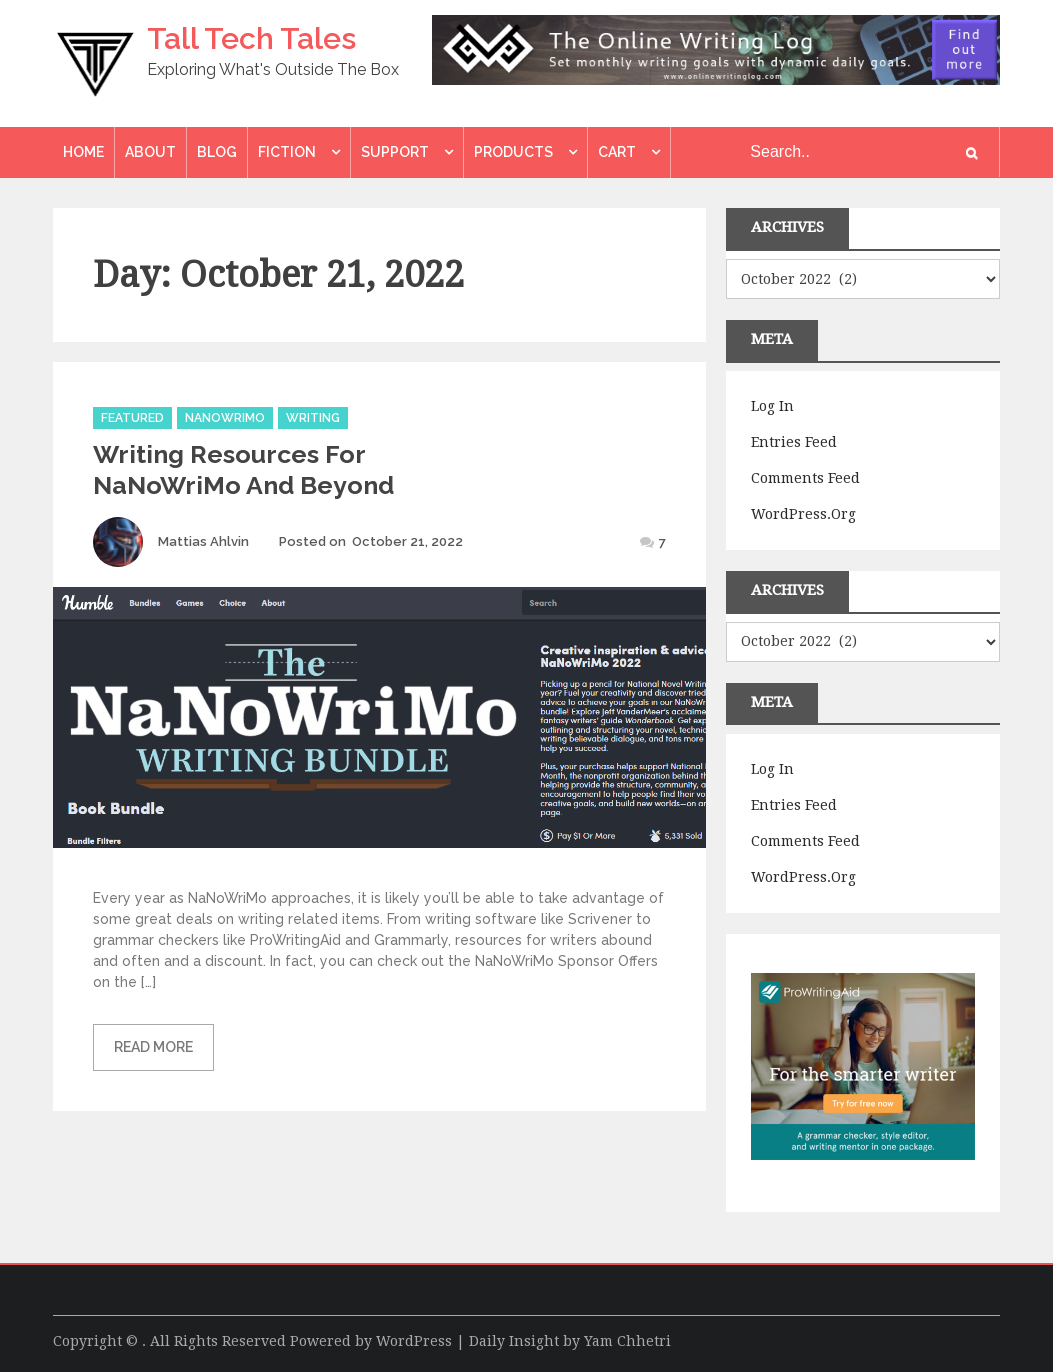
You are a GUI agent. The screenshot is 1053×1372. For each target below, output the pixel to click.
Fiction (287, 152)
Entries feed (794, 442)
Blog (217, 152)
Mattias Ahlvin (203, 541)
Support (395, 152)
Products (513, 152)
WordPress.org (803, 514)
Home (83, 152)
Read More (153, 1047)
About (150, 152)
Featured (132, 418)
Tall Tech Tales (251, 38)
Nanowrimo (225, 418)
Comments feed (805, 478)
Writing (313, 418)
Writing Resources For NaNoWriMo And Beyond (243, 469)
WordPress (414, 1341)
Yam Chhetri (627, 1341)
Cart (617, 152)
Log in (772, 406)
